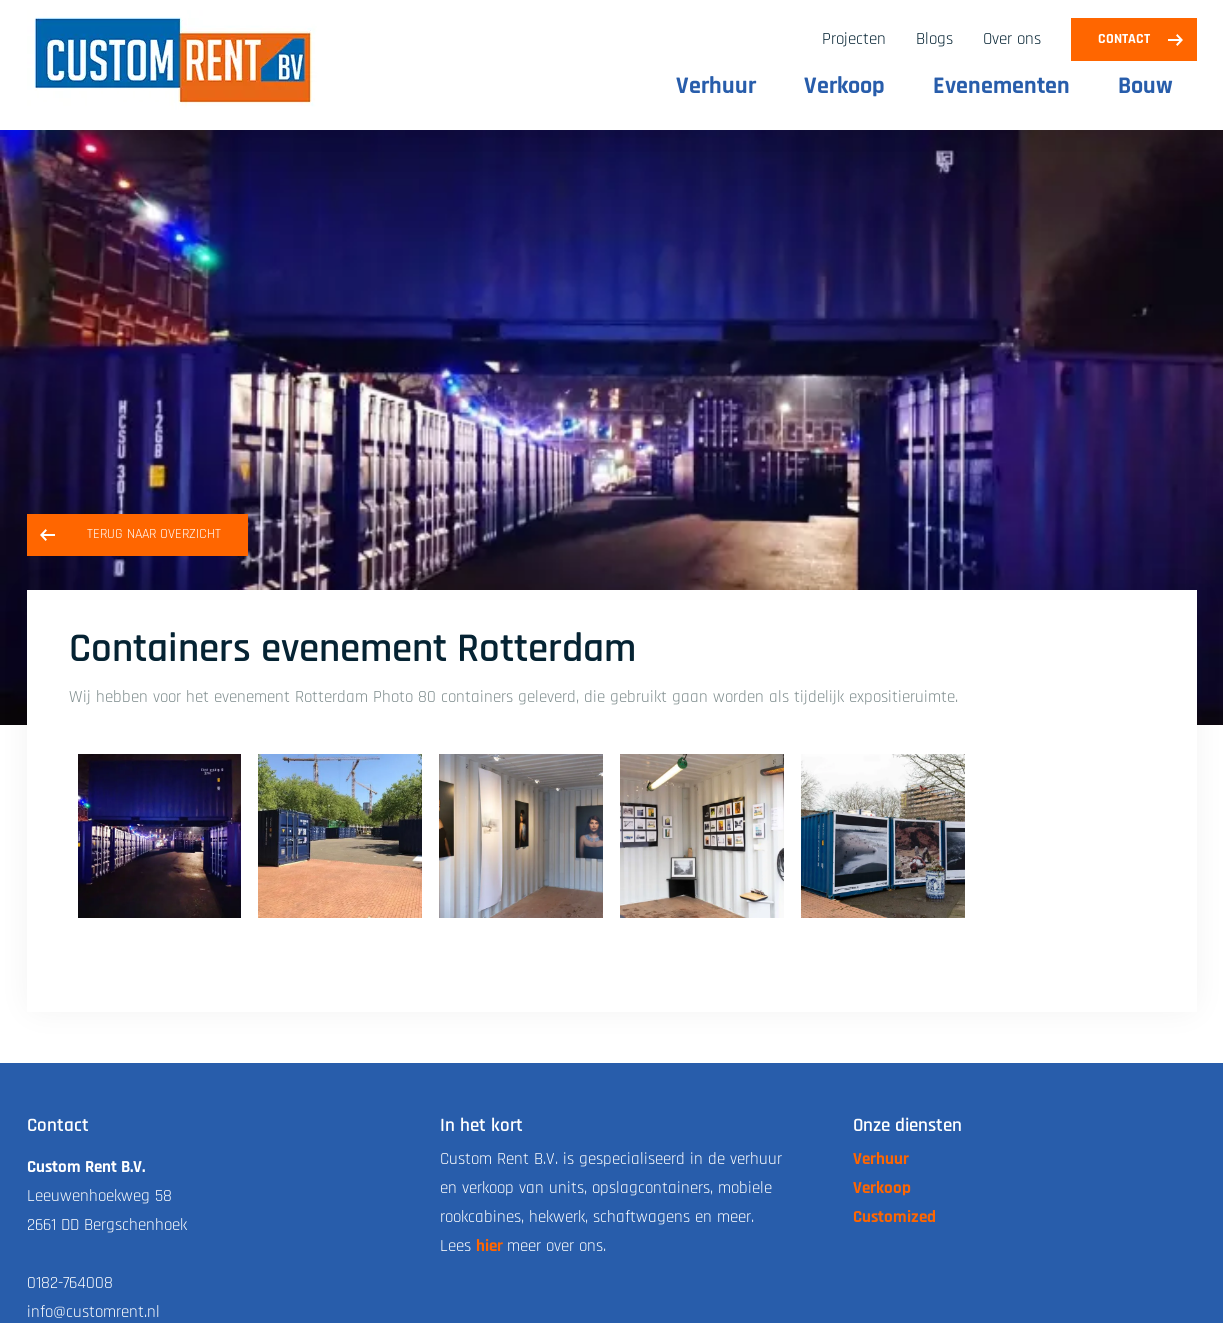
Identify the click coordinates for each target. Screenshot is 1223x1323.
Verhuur (716, 86)
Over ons (1012, 39)
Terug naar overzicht (154, 534)
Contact (1124, 39)
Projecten (854, 39)
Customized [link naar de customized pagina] (894, 1217)
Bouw (1145, 86)
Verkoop (844, 86)
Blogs (934, 39)
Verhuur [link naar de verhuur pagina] (881, 1159)
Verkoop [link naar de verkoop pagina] (882, 1188)
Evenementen (1001, 86)
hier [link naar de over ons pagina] (489, 1246)
